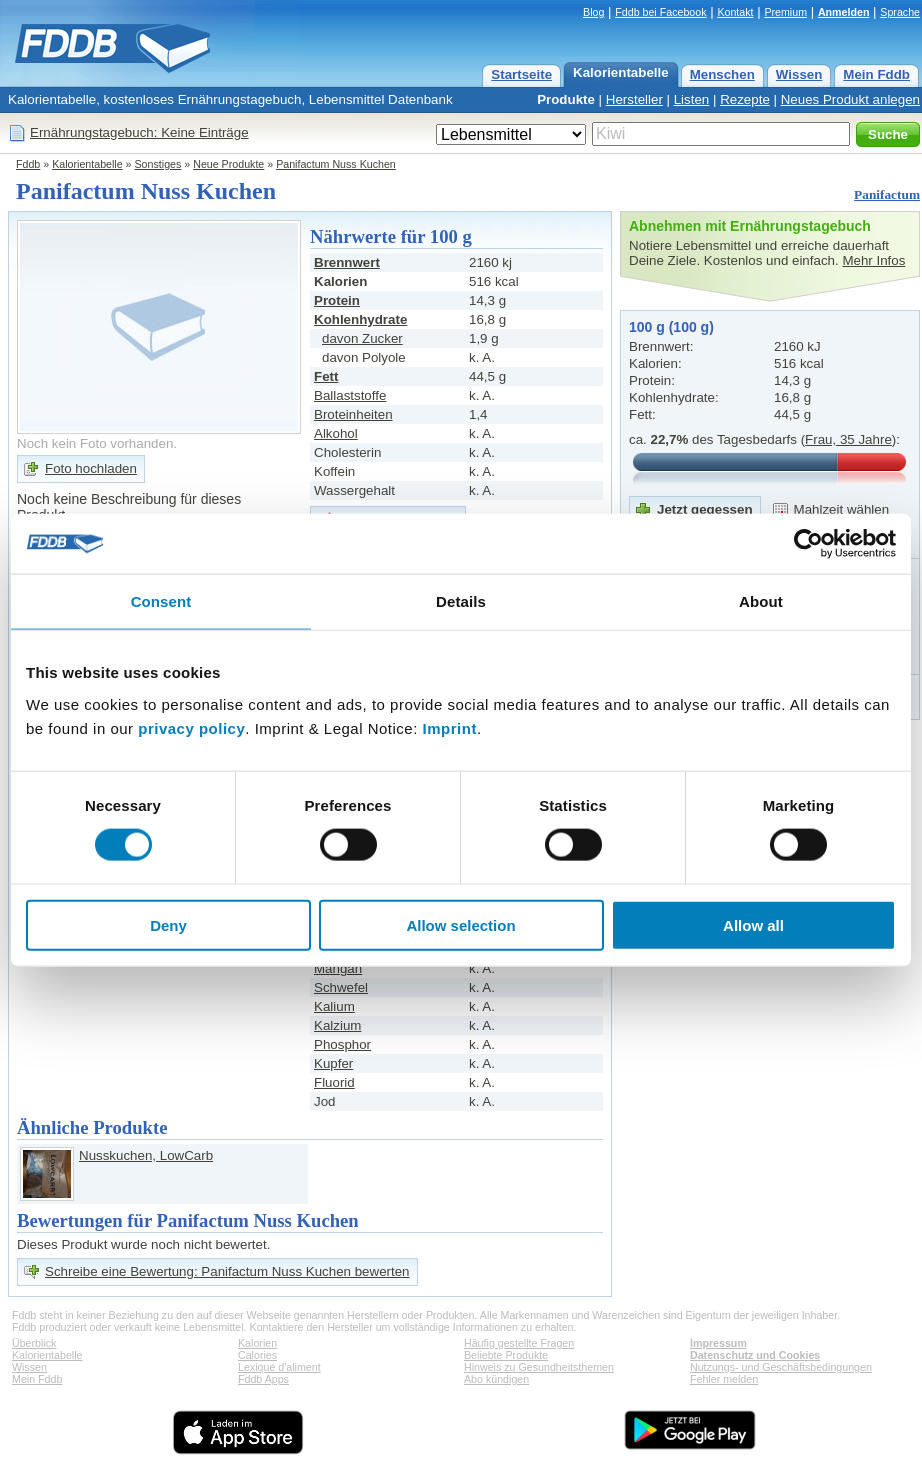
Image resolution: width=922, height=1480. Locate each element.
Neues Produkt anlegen (850, 99)
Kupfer (333, 1063)
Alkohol (336, 433)
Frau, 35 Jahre (848, 439)
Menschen (722, 74)
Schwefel (341, 987)
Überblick (34, 1343)
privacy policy (191, 727)
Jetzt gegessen (705, 509)
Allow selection (460, 924)
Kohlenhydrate (360, 319)
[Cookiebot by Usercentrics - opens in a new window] (808, 544)
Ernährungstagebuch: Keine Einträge (139, 132)
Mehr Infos (873, 260)
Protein (337, 300)
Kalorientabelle (621, 72)
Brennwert (347, 262)
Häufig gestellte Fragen (519, 1343)
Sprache (900, 12)
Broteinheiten (353, 414)
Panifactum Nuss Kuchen (336, 164)
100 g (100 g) (671, 327)
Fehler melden (724, 1379)
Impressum (718, 1343)
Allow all (753, 924)
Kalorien (257, 1343)
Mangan (338, 968)
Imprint (450, 727)
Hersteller (634, 99)
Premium (785, 12)
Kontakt (735, 12)
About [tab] (761, 601)
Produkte (566, 99)
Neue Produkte (228, 164)
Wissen (799, 74)
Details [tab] (461, 601)
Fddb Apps (263, 1379)
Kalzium (337, 1025)
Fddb (28, 164)
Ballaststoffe (350, 395)
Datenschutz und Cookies (755, 1355)
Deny (168, 924)
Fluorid (334, 1082)
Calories (257, 1355)
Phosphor (342, 1044)
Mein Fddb (876, 74)
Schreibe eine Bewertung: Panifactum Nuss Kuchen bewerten (227, 1271)
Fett (326, 376)
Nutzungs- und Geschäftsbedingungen (781, 1367)
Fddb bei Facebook (660, 12)
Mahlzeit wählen (842, 509)
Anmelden (844, 12)
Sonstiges (158, 164)
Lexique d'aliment (279, 1367)
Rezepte (745, 99)
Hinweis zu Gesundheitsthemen (539, 1367)
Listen (692, 99)
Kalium (334, 1006)
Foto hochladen (91, 468)
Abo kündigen (496, 1379)
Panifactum (887, 194)
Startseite (521, 74)
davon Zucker (362, 338)
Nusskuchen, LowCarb (146, 1155)
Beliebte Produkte (506, 1355)
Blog (593, 12)
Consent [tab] (161, 601)
